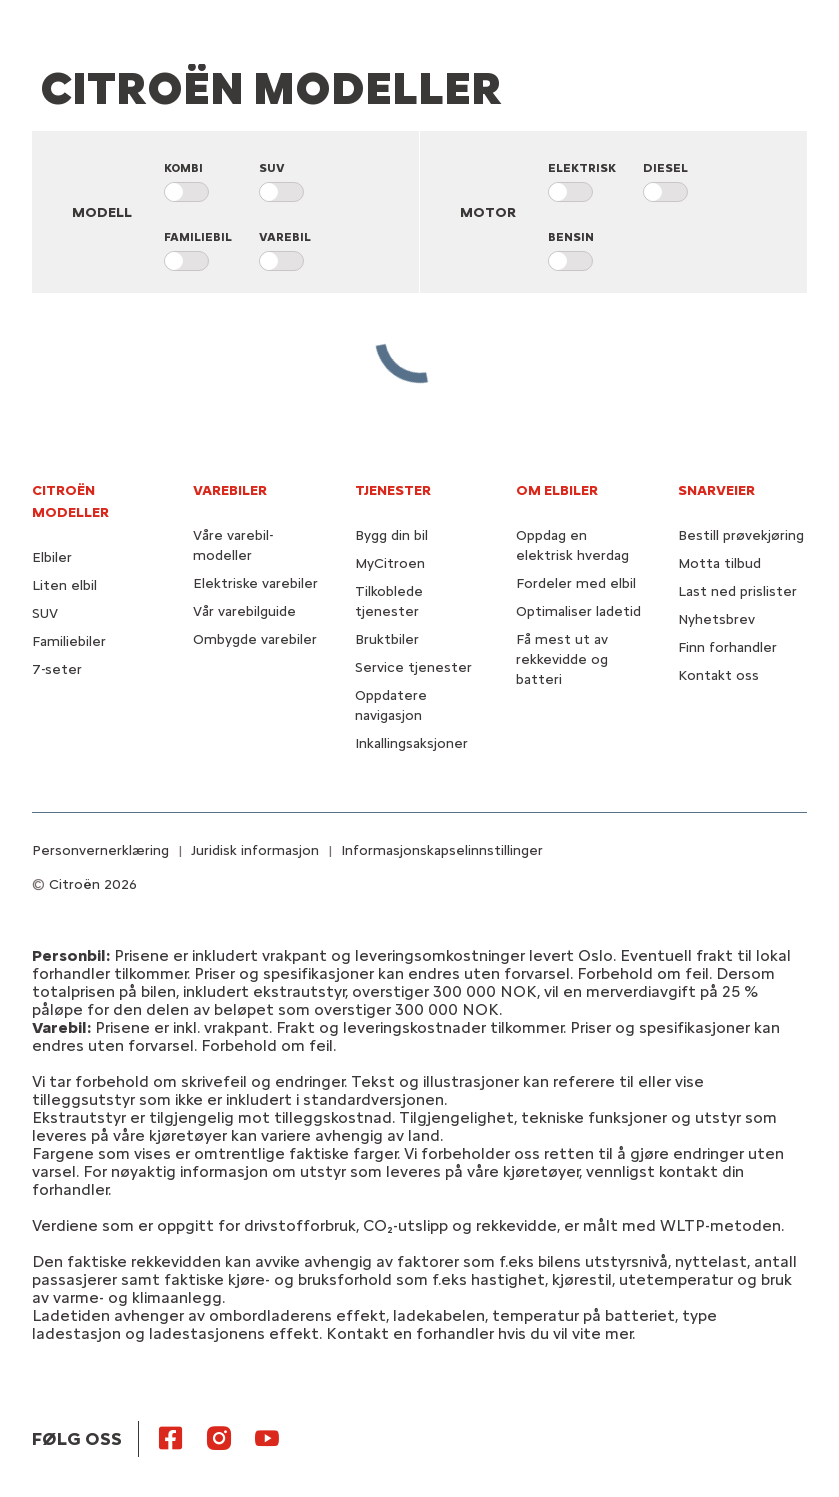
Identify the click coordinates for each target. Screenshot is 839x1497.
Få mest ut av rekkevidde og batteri (562, 659)
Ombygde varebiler (255, 639)
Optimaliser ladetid (578, 611)
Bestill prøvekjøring (741, 535)
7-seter (57, 669)
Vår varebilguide (244, 611)
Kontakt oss (718, 675)
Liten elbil (64, 585)
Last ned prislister (737, 591)
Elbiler (52, 557)
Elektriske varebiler (255, 583)
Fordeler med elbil (576, 583)
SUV (45, 613)
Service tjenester (413, 667)
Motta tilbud (719, 563)
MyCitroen (390, 563)
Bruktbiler (387, 639)
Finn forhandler (727, 647)
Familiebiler (69, 641)
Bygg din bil (391, 535)
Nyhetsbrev (716, 619)
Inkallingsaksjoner (411, 743)
